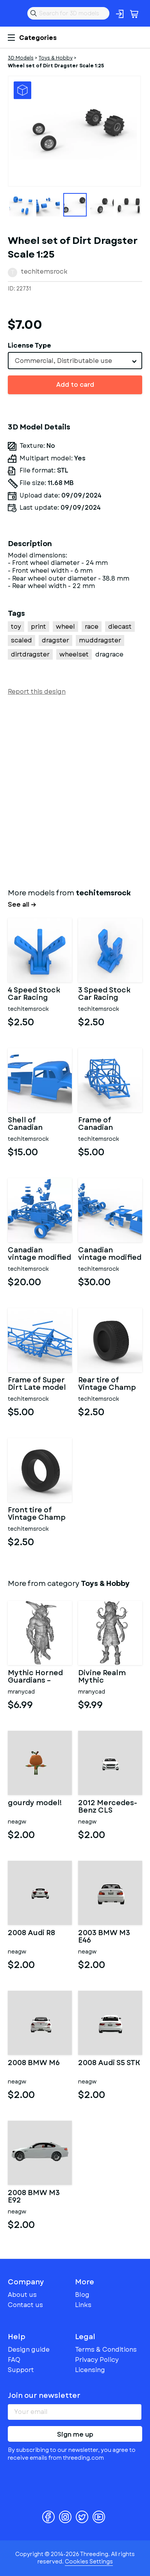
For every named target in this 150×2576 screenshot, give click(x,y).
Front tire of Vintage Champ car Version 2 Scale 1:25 (37, 1514)
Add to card (75, 384)
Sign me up (75, 2434)
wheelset (74, 654)
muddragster (100, 640)
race (91, 626)
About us (22, 2294)
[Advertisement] (75, 790)
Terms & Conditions (106, 2349)
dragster (55, 640)
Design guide (29, 2349)
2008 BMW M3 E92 (34, 2197)
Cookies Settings (89, 2561)
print (38, 626)
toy (16, 626)
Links (83, 2304)
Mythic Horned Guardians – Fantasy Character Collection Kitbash (35, 1677)
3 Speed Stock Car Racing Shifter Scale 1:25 (109, 994)
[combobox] (75, 360)
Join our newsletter (44, 2395)
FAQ (14, 2359)
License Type (29, 345)
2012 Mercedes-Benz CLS (107, 1807)
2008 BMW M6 (34, 2063)
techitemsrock (44, 271)
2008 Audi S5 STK (109, 2063)
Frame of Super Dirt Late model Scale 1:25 (37, 1384)
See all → (22, 905)
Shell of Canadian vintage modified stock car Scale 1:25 (39, 1124)
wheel (65, 626)
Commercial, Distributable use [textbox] (63, 360)
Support (21, 2369)
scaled (21, 640)
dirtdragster (30, 654)
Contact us (25, 2304)
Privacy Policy (97, 2359)
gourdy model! (35, 1803)
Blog (82, 2294)
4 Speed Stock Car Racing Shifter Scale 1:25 (39, 994)
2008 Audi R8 (31, 1933)
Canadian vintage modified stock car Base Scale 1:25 (39, 1254)
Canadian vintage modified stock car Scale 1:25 (109, 1254)
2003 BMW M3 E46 (104, 1937)
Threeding (14, 13)
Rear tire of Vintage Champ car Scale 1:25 (107, 1384)
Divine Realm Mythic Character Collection (102, 1677)
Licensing (90, 2369)
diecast (120, 626)
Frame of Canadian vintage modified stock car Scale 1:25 (109, 1124)
